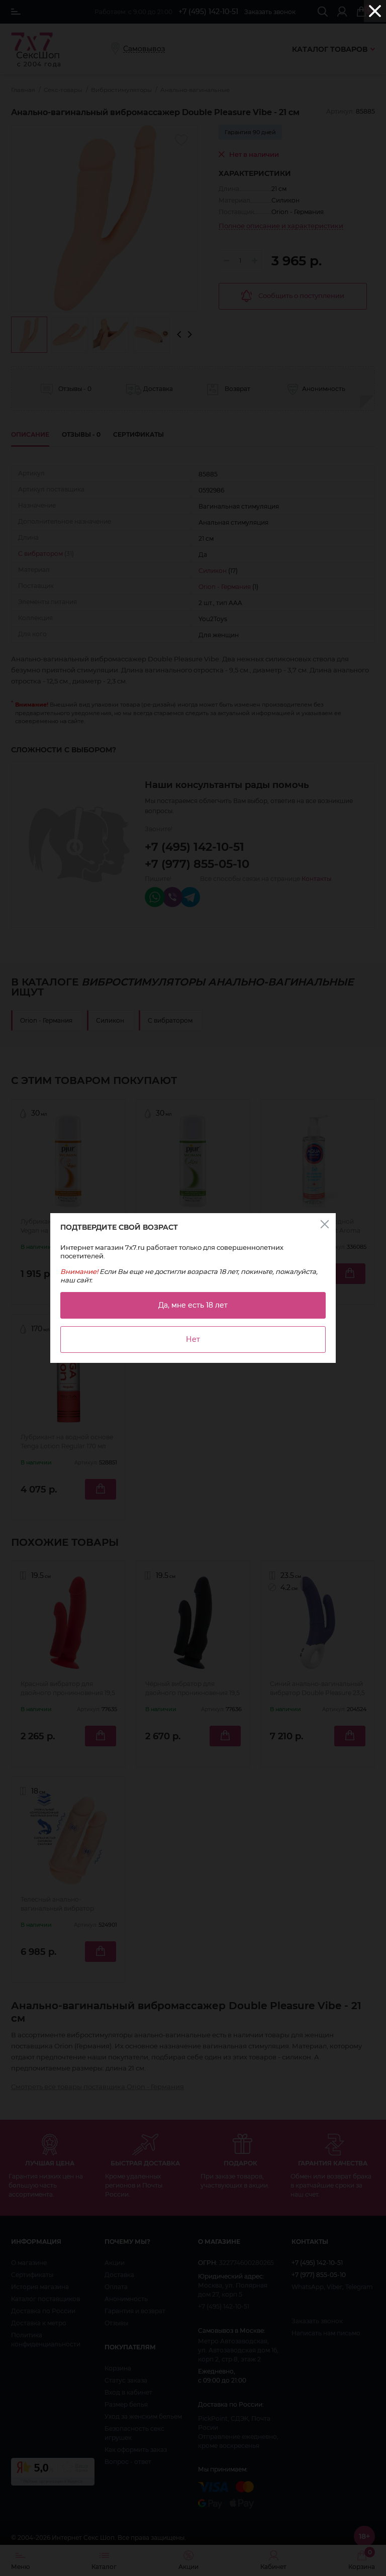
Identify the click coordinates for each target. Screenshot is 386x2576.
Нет (193, 1339)
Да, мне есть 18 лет (193, 1305)
